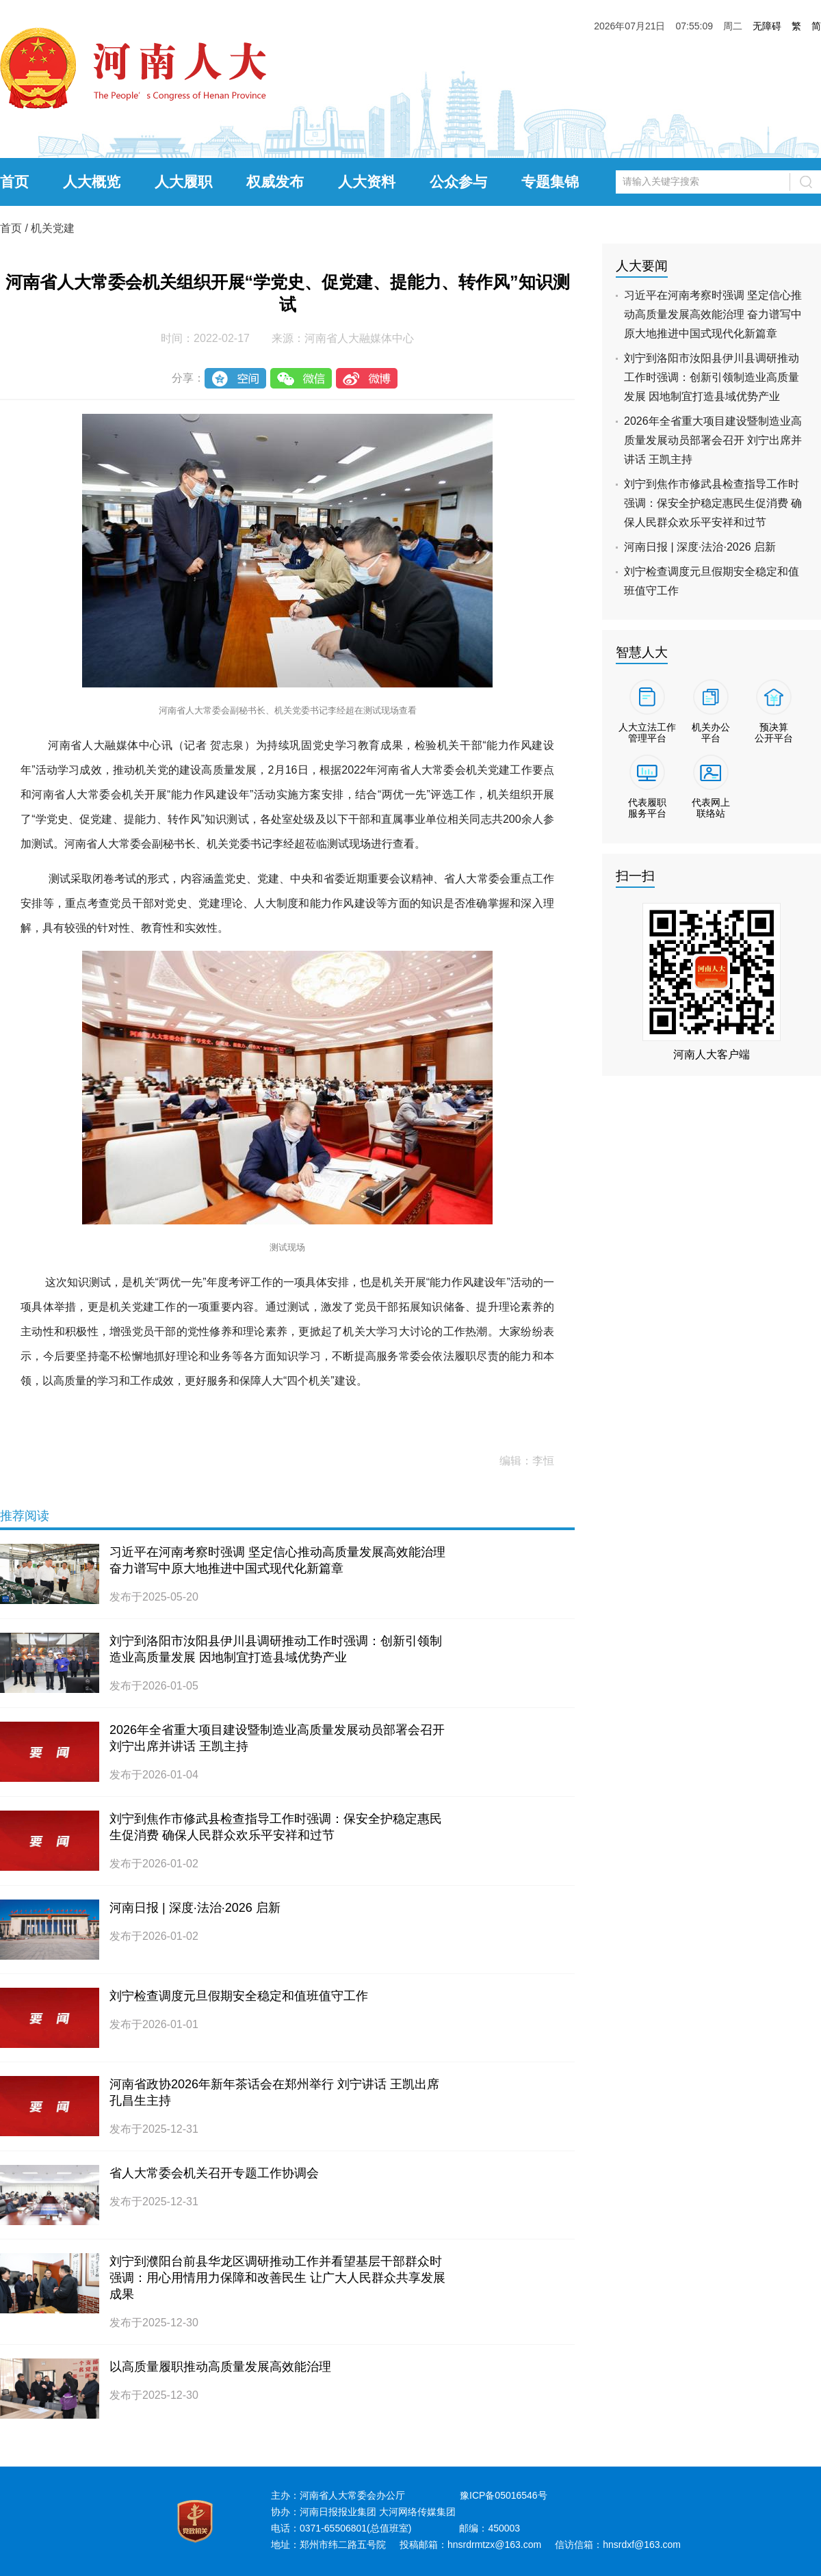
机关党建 (53, 228)
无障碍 (767, 26)
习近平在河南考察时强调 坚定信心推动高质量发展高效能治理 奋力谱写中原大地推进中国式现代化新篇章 (713, 314)
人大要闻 (642, 266)
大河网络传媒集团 (417, 2511)
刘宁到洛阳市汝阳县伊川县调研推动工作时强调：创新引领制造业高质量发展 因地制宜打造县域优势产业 (711, 377)
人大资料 (366, 181)
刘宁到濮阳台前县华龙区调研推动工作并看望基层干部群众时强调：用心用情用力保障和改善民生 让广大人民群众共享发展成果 (277, 2278)
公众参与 (458, 181)
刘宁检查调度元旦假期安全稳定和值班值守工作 (238, 1996)
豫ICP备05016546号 (503, 2495)
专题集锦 (550, 181)
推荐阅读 (24, 1516)
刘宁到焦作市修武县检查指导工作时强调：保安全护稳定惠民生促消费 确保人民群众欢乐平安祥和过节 (713, 503)
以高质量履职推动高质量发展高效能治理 (220, 2367)
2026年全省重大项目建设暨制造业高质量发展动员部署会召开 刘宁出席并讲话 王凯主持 (713, 440)
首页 (14, 181)
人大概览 (91, 181)
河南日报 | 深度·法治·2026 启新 (195, 1908)
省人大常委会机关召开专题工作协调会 (214, 2173)
